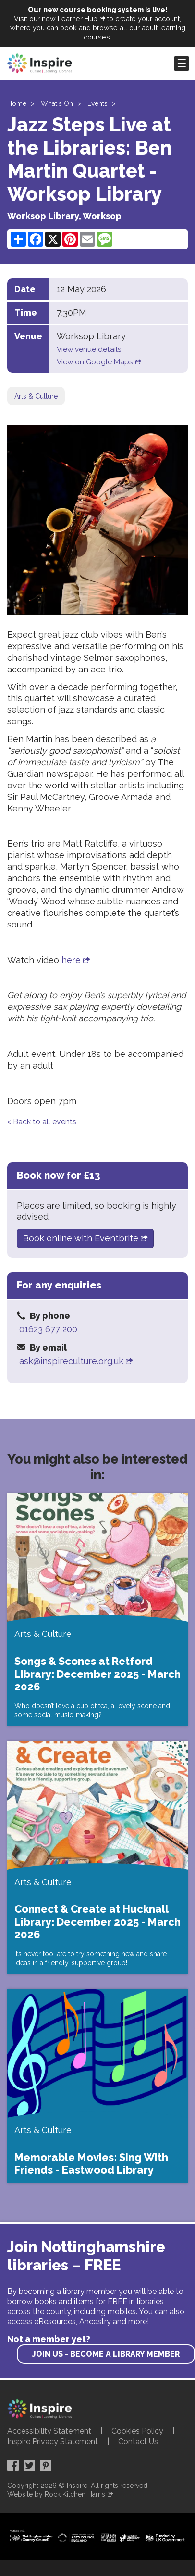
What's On (57, 103)
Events (97, 103)
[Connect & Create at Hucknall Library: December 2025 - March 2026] (97, 1857)
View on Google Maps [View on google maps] (95, 362)
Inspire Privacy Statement (52, 2441)
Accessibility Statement (49, 2430)
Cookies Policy (137, 2430)
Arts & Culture (36, 396)
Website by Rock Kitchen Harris (56, 2494)
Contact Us (138, 2441)
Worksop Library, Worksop (64, 216)
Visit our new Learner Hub (56, 18)
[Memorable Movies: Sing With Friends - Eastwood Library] (97, 2086)
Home (16, 103)
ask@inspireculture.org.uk (71, 1361)
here (71, 960)
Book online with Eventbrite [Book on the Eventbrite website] (80, 1238)
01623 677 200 (48, 1329)
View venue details (89, 349)
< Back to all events (41, 1121)
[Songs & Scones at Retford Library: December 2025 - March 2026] (97, 1609)
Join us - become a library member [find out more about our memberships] (106, 2353)
